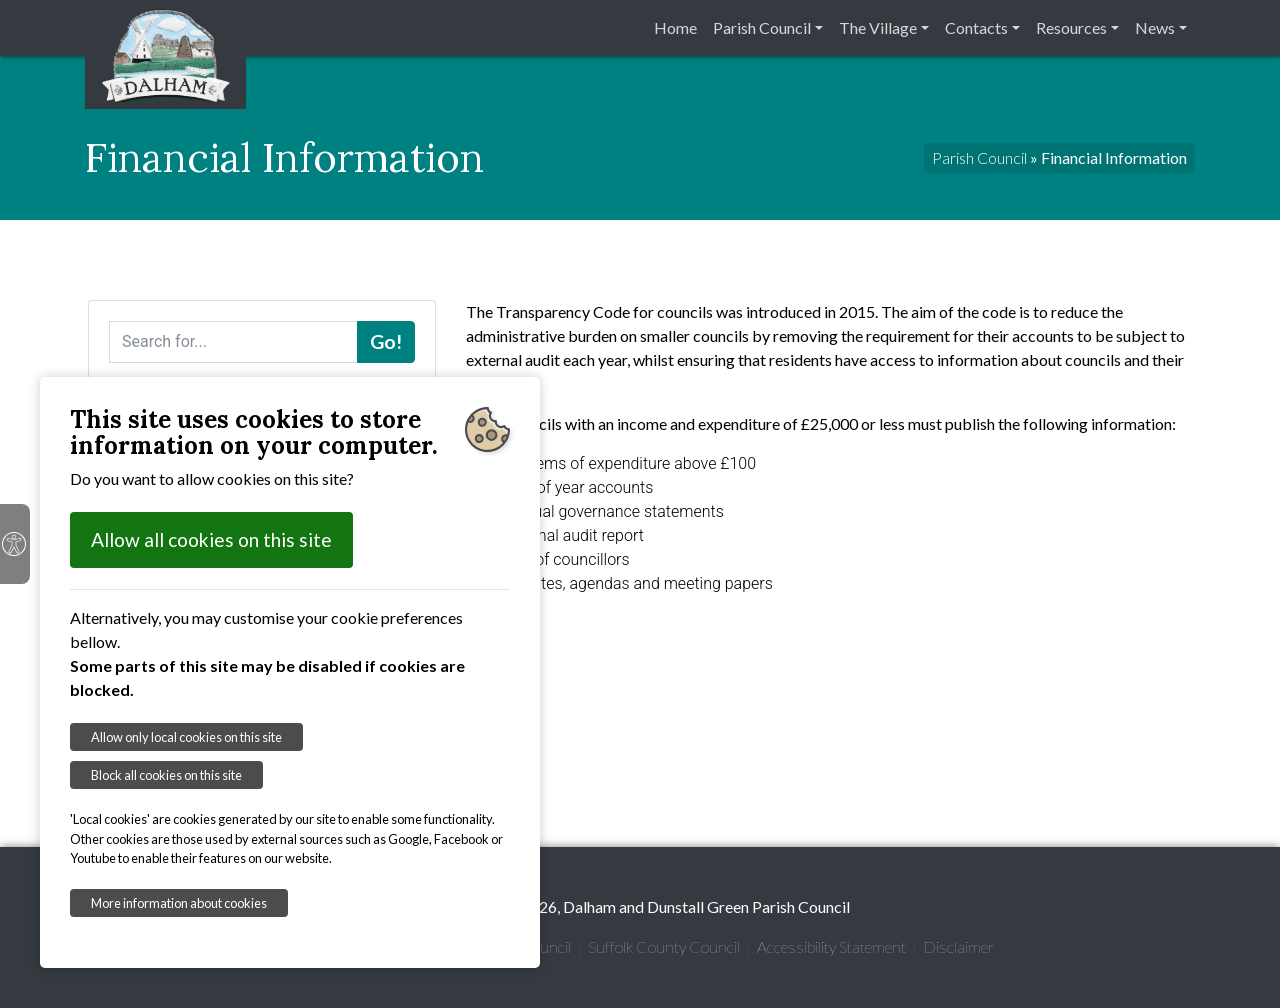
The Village (878, 27)
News (1155, 27)
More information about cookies (179, 903)
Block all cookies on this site (166, 775)
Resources (1071, 27)
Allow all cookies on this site (211, 539)
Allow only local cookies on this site (186, 737)
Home (675, 27)
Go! (386, 341)
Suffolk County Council (664, 946)
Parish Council (762, 27)
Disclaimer (958, 946)
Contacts (976, 27)
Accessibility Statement (831, 946)
